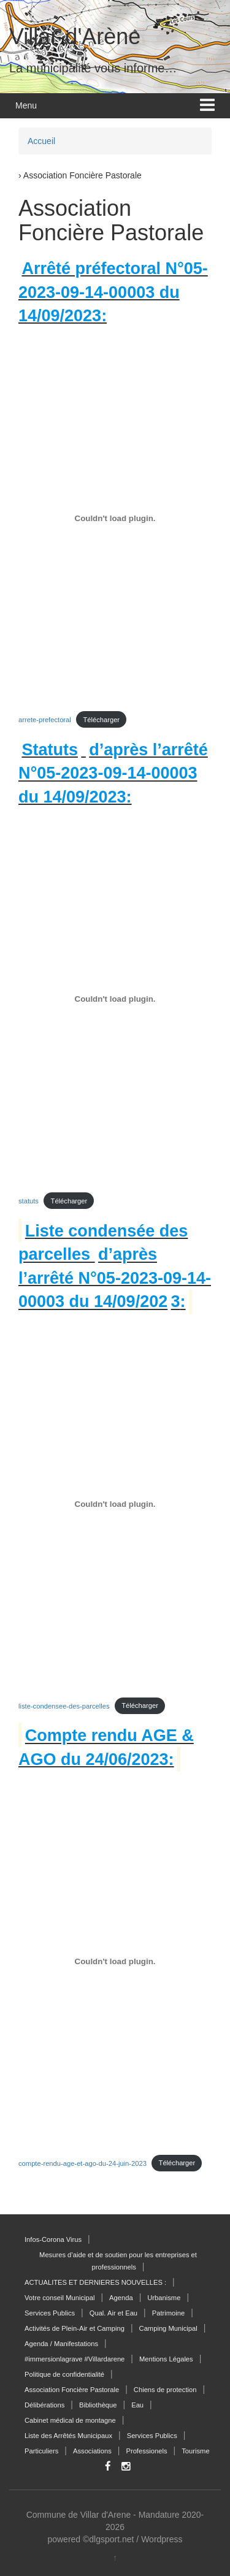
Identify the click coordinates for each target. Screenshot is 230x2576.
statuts (28, 1201)
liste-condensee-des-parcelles (64, 1705)
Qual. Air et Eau (113, 2313)
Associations (92, 2451)
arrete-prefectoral (44, 719)
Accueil (41, 141)
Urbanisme (163, 2297)
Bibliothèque (98, 2405)
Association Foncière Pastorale (72, 2389)
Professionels (146, 2451)
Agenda (121, 2297)
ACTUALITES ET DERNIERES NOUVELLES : (95, 2282)
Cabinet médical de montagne (70, 2420)
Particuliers (41, 2451)
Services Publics (50, 2313)
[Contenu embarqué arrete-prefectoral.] (115, 518)
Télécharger (101, 719)
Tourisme (195, 2451)
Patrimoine (168, 2313)
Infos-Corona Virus (53, 2239)
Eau (137, 2405)
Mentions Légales (166, 2359)
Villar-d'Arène (74, 36)
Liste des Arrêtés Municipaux (68, 2435)
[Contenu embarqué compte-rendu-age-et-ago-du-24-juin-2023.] (115, 1962)
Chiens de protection (165, 2389)
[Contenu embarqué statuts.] (115, 999)
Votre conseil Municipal (59, 2297)
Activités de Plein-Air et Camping (75, 2328)
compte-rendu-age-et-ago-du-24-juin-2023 (82, 2162)
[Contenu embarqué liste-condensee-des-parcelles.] (115, 1504)
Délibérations (44, 2405)
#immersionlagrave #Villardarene (75, 2359)
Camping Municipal (168, 2328)
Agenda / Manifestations (61, 2343)
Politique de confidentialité (64, 2374)
